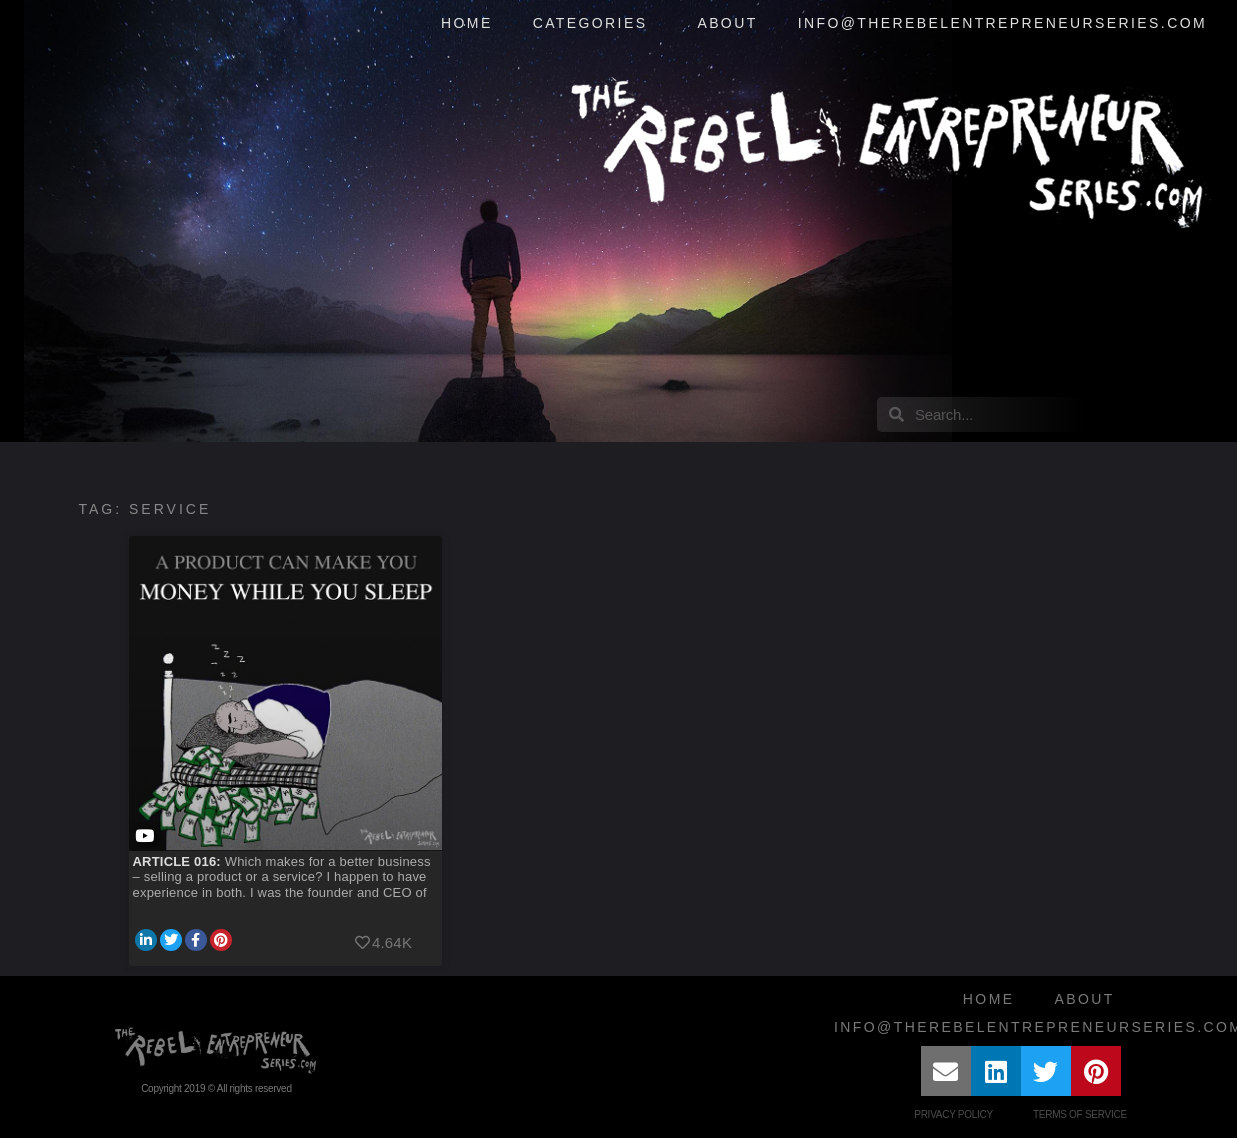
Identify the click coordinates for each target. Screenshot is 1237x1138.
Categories (595, 24)
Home (467, 23)
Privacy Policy (953, 1114)
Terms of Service (1080, 1114)
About (727, 23)
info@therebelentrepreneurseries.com (1002, 23)
